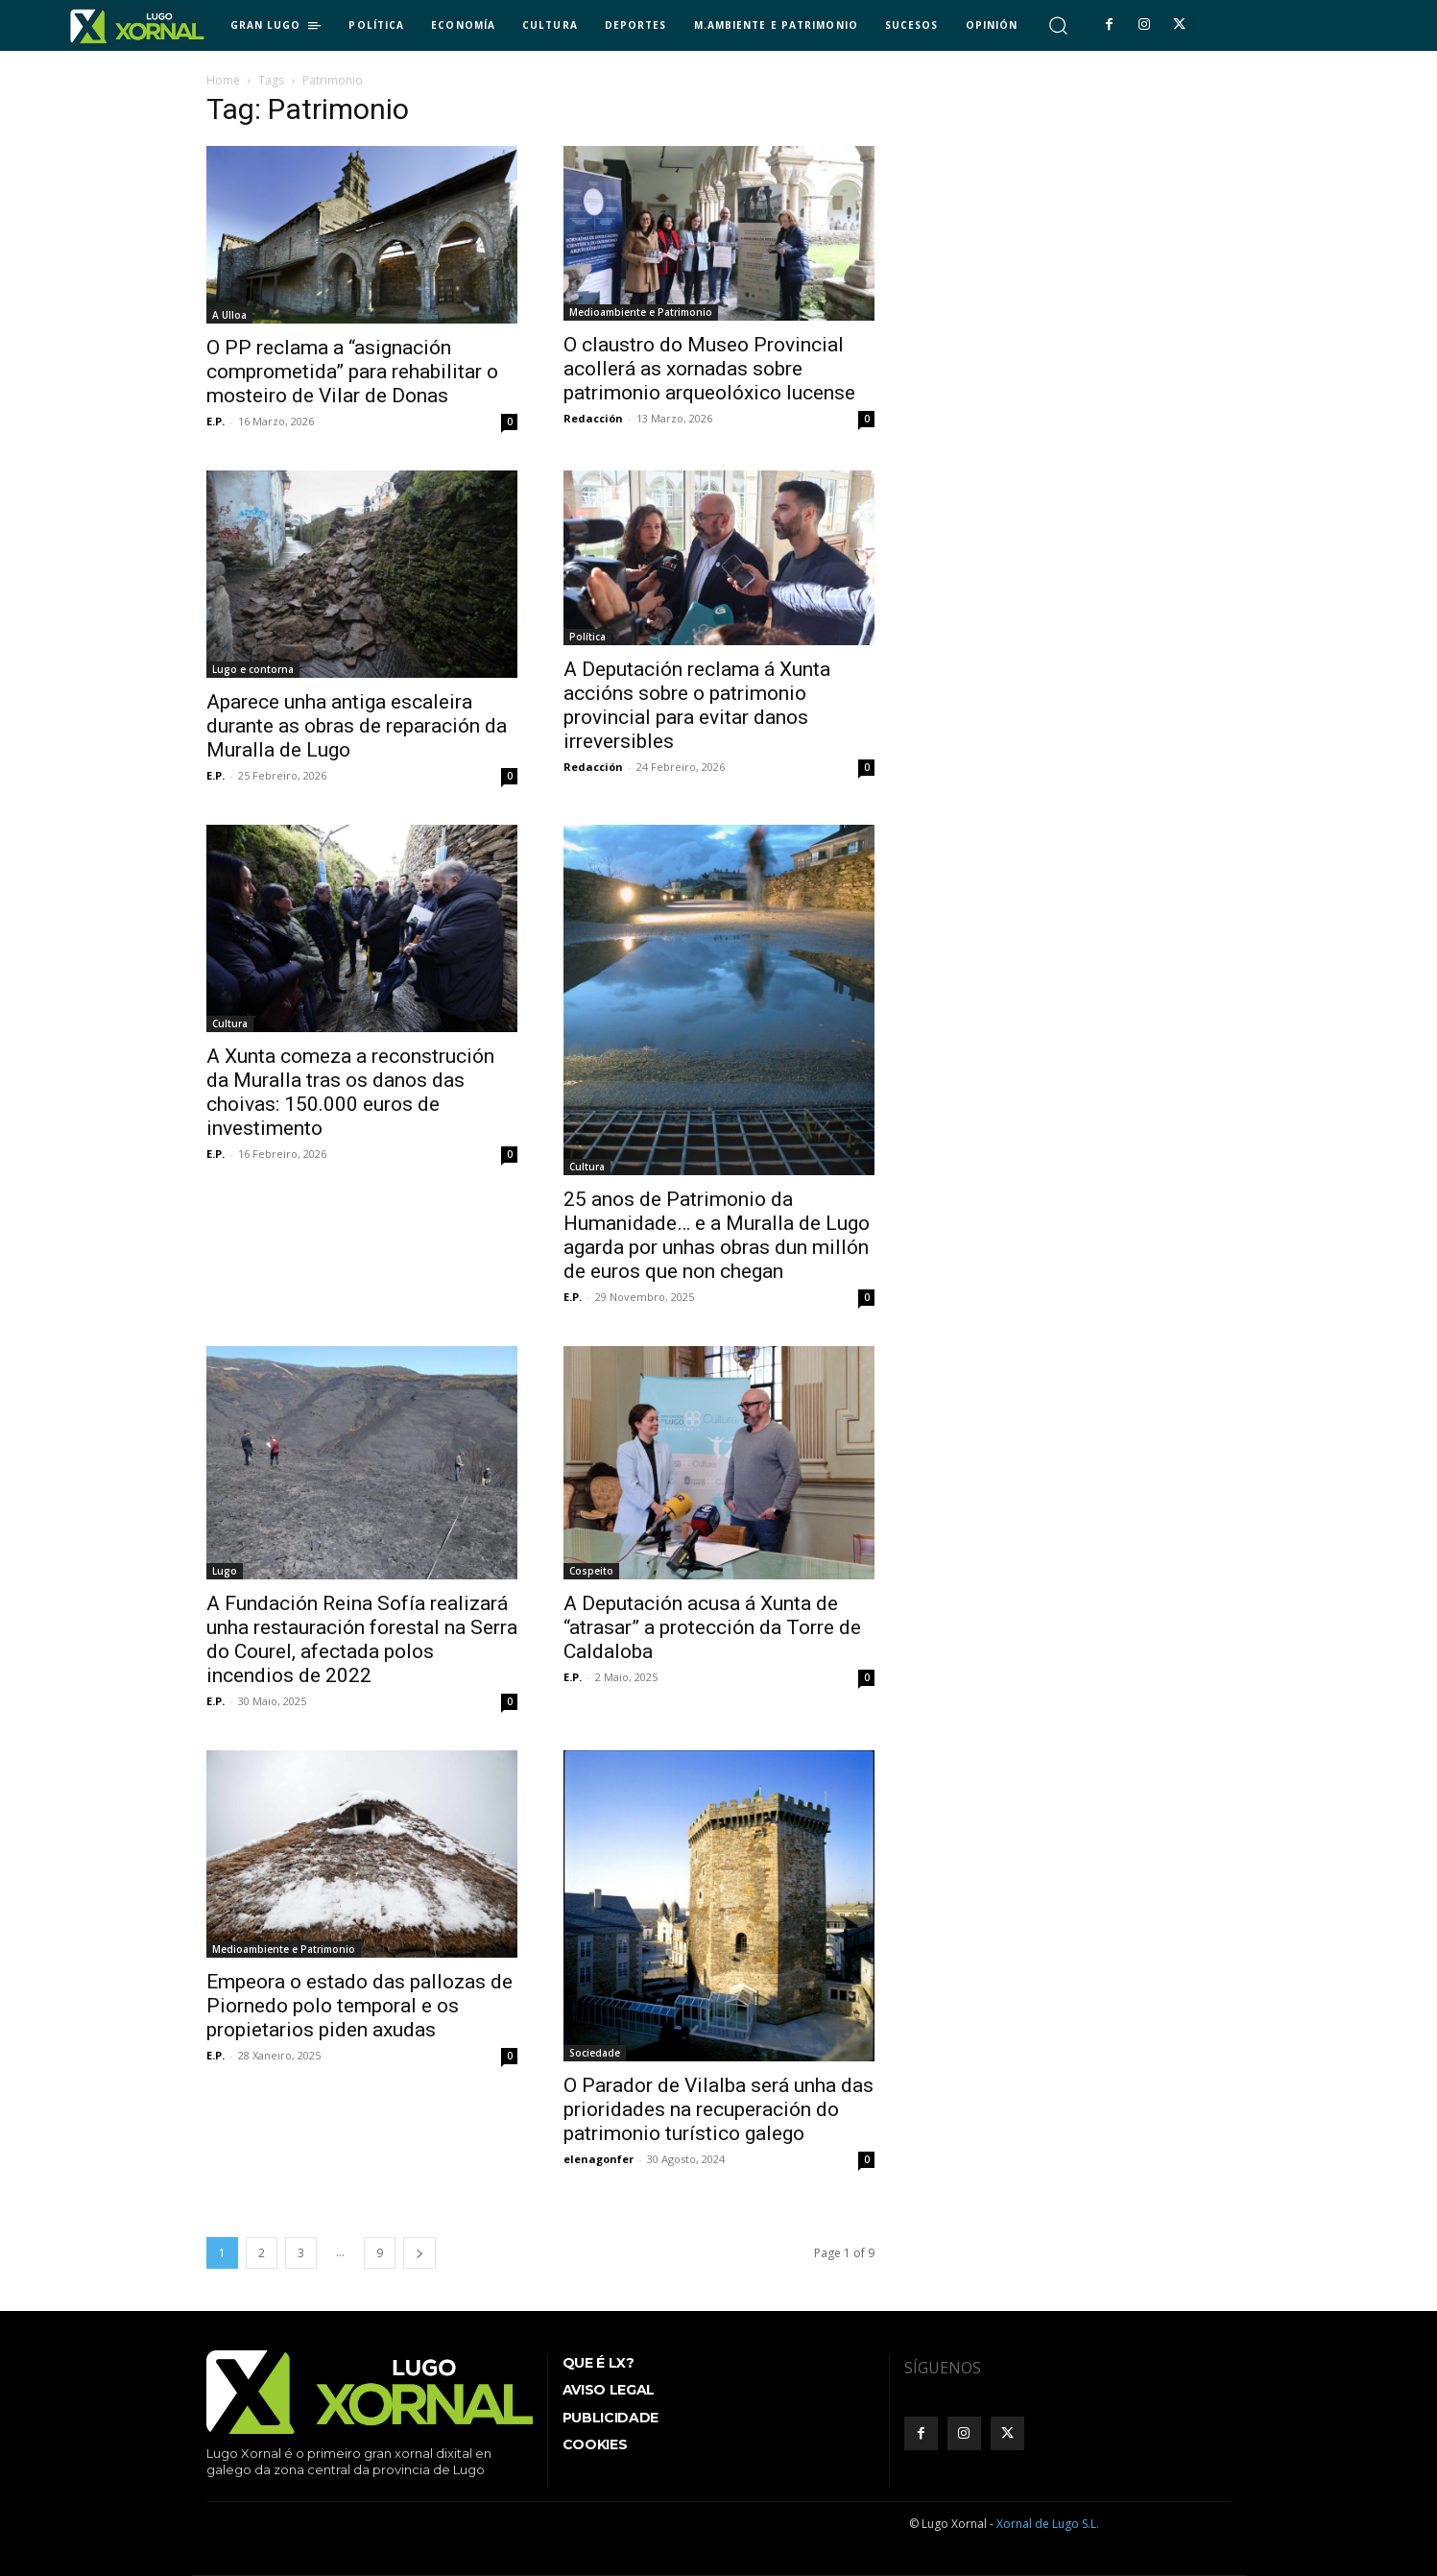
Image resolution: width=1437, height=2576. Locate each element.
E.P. (215, 421)
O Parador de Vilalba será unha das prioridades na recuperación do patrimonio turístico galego (718, 2109)
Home (223, 80)
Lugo (224, 1570)
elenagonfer (598, 2159)
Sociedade (594, 2052)
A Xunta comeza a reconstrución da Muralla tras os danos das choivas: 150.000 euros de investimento (350, 1092)
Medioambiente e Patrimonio (640, 312)
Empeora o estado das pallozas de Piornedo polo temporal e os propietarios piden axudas (359, 2005)
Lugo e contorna (253, 669)
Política (587, 636)
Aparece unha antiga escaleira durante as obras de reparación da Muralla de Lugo (356, 725)
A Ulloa (229, 315)
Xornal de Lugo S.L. (1047, 2524)
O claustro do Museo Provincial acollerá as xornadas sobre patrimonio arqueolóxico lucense (709, 368)
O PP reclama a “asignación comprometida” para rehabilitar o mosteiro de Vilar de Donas (352, 371)
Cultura (230, 1023)
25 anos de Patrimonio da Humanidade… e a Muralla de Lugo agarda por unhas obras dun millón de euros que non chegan (716, 1235)
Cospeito (591, 1570)
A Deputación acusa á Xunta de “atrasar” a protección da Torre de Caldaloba (712, 1627)
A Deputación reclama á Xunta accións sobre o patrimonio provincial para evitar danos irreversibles (696, 705)
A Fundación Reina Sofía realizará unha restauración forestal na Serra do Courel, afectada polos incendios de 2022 (361, 1639)
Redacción (593, 418)
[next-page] (419, 2253)
